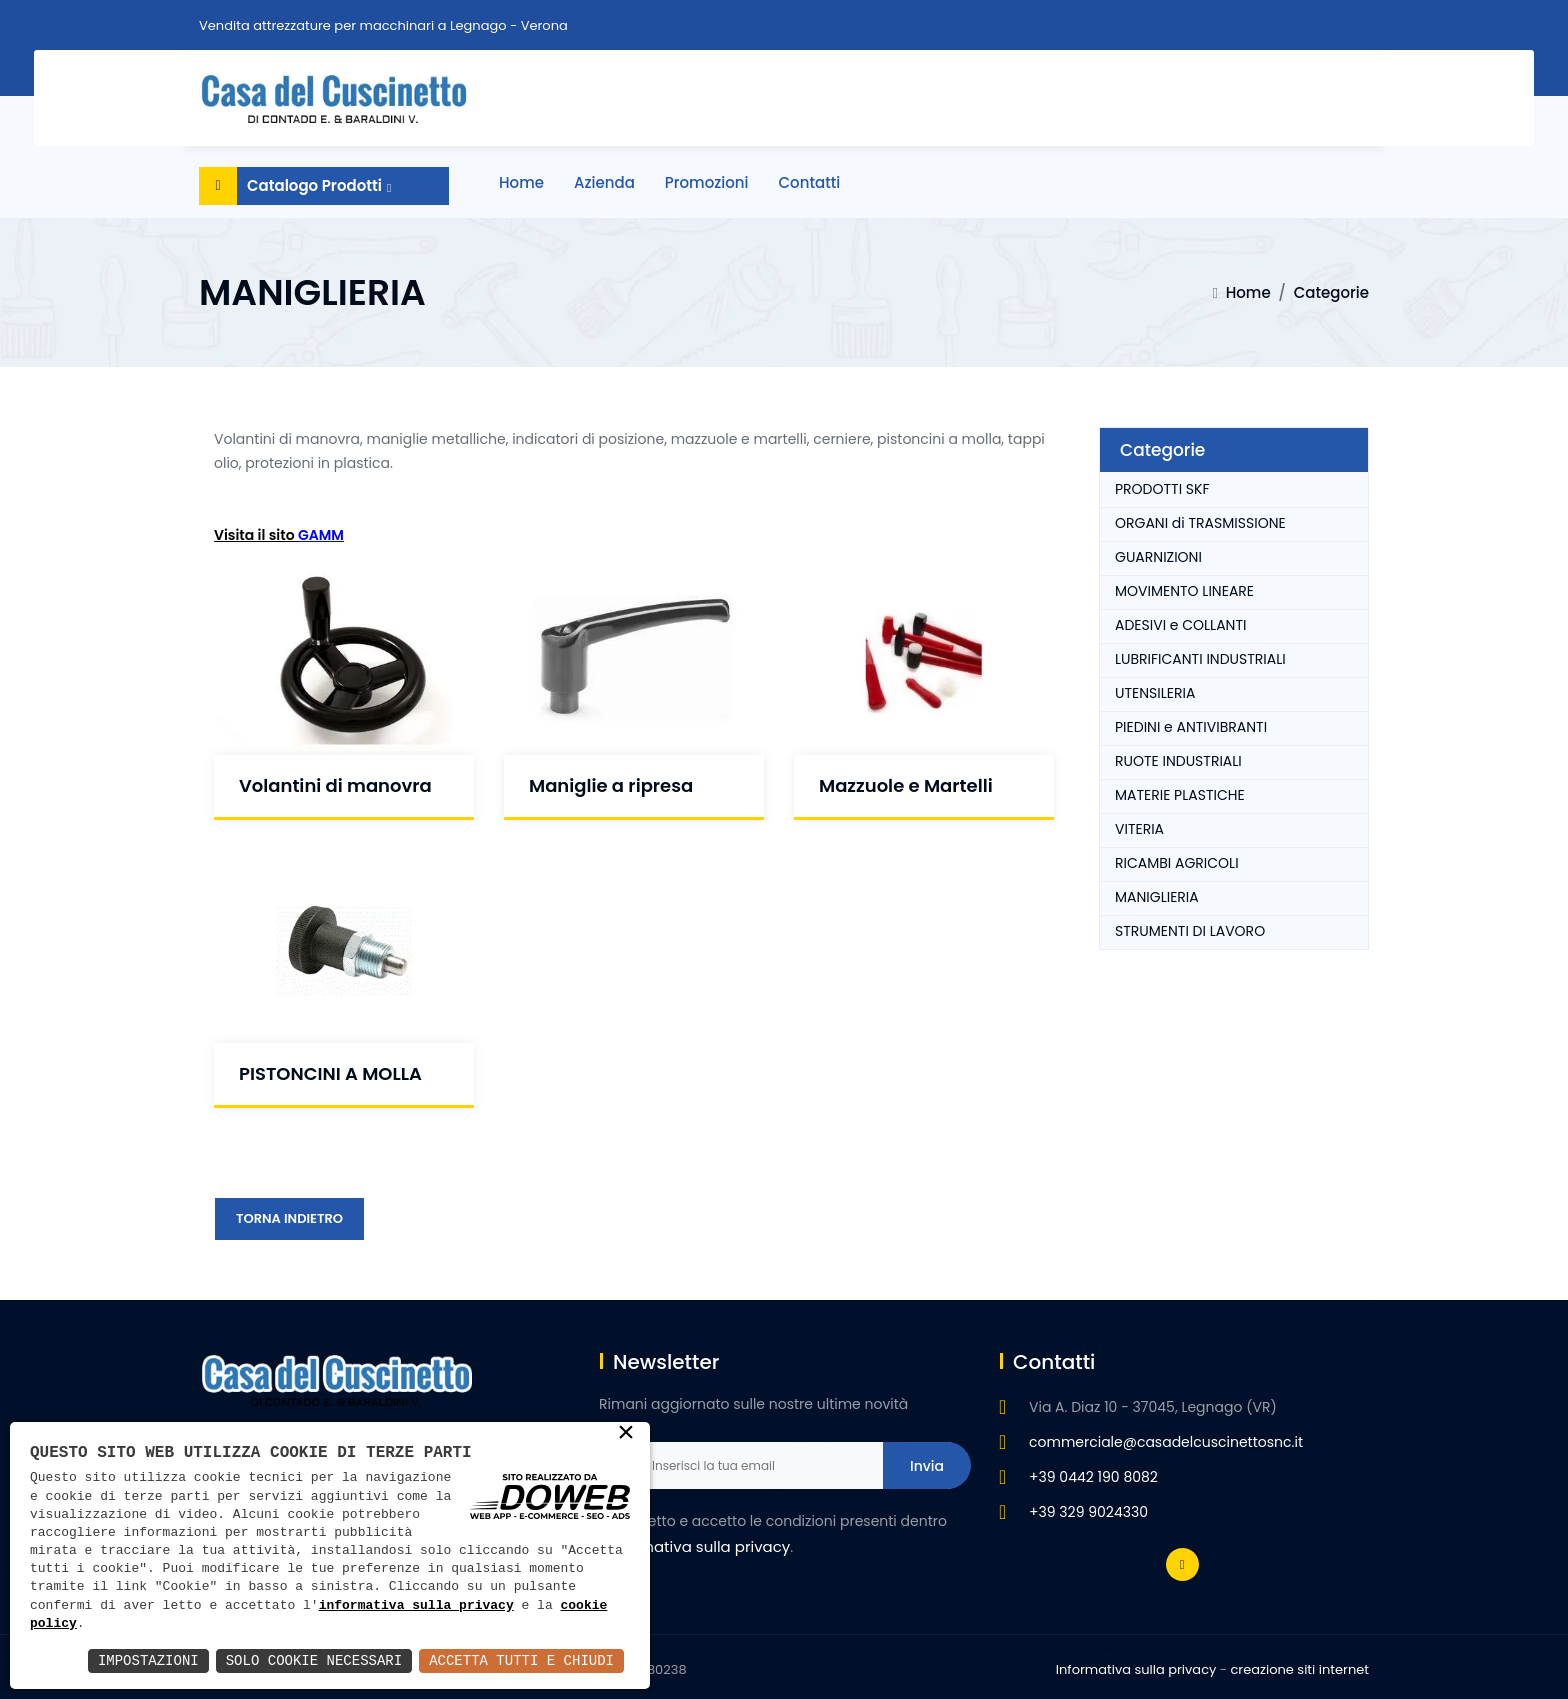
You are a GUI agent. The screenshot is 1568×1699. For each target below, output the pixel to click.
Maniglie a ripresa (611, 785)
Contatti (810, 182)
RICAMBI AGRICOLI (1177, 863)
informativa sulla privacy (416, 1606)
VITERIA (1139, 829)
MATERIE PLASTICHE (1180, 795)
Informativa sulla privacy (1136, 1669)
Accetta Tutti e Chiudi (521, 1660)
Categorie (1331, 292)
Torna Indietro (289, 1218)
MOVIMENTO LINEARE (1184, 591)
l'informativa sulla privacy (694, 1546)
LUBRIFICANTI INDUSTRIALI (1200, 659)
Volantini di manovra (335, 785)
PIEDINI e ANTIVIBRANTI (1191, 727)
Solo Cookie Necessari (314, 1660)
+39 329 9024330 (1088, 1512)
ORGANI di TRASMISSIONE (1200, 523)
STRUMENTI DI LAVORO (1190, 931)
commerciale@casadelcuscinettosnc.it (1166, 1442)
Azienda (604, 182)
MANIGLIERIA (1157, 897)
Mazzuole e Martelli (906, 785)
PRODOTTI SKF (1162, 489)
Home (521, 182)
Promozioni (707, 182)
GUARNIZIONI (1158, 557)
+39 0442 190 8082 (1093, 1477)
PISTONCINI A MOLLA (330, 1073)
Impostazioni (148, 1660)
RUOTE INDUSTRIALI (1178, 761)
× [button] (626, 1434)
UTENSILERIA (1155, 693)
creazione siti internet (1299, 1669)
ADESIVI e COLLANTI (1180, 625)
